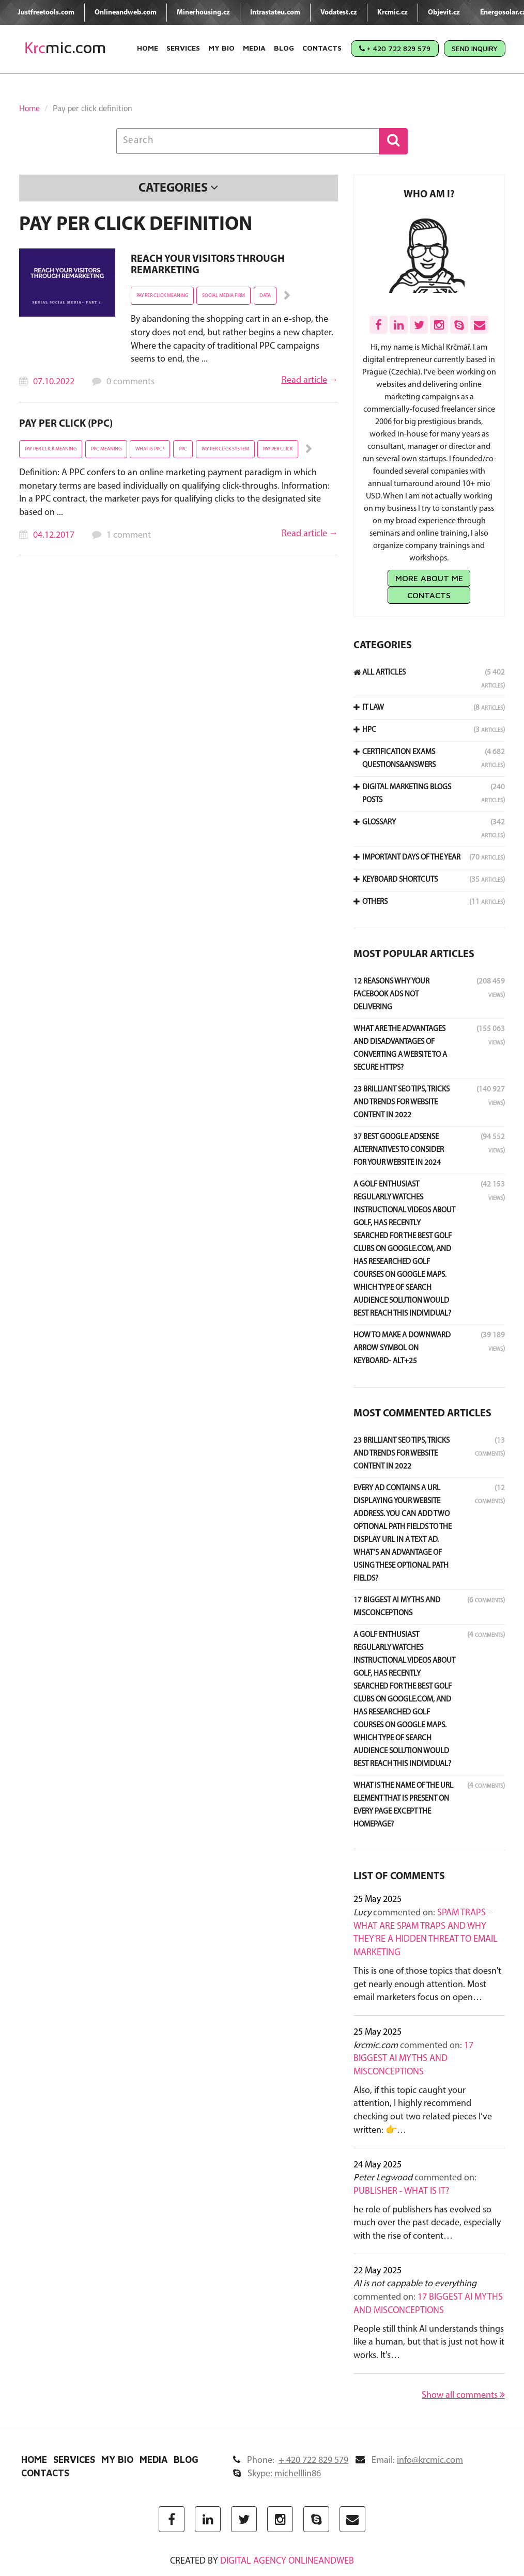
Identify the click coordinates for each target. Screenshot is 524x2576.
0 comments (130, 382)
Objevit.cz (444, 13)
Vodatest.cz (338, 13)
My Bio (221, 47)
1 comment (128, 535)
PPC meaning (106, 449)
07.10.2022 (53, 382)
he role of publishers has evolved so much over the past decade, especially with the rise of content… (427, 2223)
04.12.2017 (53, 535)
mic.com (65, 47)
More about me (429, 578)
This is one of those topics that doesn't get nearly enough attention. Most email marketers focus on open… (427, 1984)
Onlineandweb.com (126, 13)
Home (147, 47)
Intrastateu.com (275, 13)
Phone (290, 2460)
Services (183, 47)
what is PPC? (149, 449)
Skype (277, 2474)
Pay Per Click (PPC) (66, 424)
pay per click (277, 449)
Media (254, 47)
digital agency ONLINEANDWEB (287, 2561)
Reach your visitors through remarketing (208, 265)
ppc (183, 449)
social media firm (223, 296)
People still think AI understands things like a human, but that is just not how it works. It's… (428, 2342)
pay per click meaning (162, 296)
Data (265, 296)
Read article (304, 380)
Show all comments (463, 2395)
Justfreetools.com (46, 13)
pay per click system (225, 449)
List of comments (399, 1876)
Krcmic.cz (392, 13)
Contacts (322, 47)
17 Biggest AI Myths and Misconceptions (413, 2059)
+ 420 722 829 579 (394, 48)
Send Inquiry (475, 48)
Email (409, 2460)
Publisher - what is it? (401, 2191)
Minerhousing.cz (203, 13)
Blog (284, 47)
